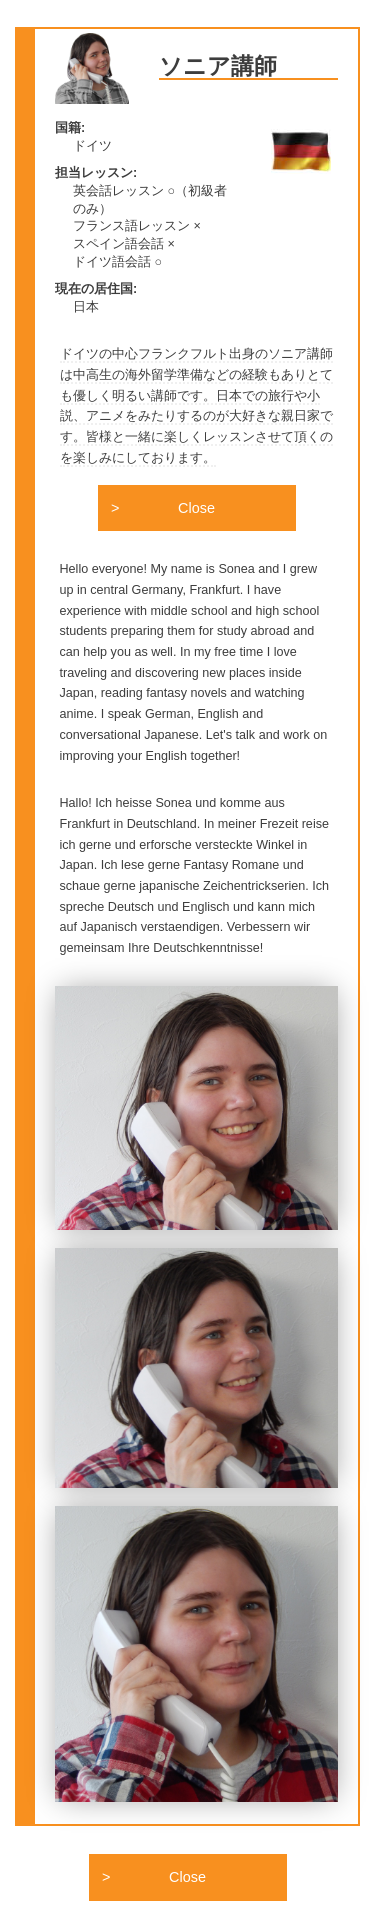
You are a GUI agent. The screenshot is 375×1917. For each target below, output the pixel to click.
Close (196, 508)
